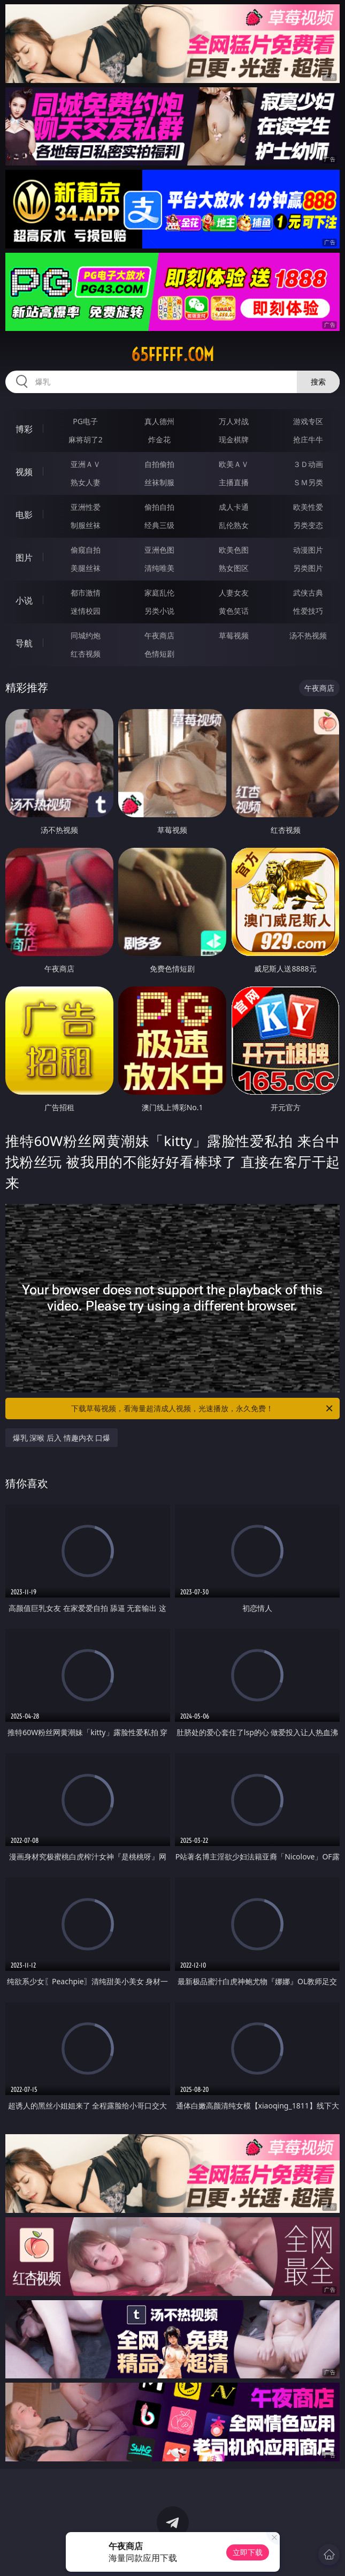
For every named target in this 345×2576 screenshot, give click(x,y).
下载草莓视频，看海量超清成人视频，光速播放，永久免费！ (202, 1408)
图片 (24, 557)
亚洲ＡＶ (86, 464)
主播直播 (234, 482)
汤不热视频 (308, 635)
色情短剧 (159, 654)
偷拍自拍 (159, 507)
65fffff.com (172, 354)
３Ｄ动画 (308, 464)
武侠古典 (308, 592)
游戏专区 (308, 421)
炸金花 (159, 439)
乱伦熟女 (234, 525)
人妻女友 (234, 592)
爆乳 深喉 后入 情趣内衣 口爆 (62, 1438)
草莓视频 (234, 635)
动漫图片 (308, 550)
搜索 (318, 381)
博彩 (24, 429)
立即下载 (248, 2552)
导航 (24, 643)
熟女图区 (234, 568)
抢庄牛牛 (308, 439)
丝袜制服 (159, 482)
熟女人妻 (86, 482)
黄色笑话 (234, 611)
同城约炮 (86, 635)
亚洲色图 (159, 550)
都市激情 (86, 592)
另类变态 (308, 525)
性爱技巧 (308, 611)
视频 (24, 472)
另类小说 (159, 611)
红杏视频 (86, 654)
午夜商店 (159, 635)
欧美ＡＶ (234, 464)
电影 (24, 515)
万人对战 (234, 421)
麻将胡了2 (85, 439)
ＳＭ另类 (308, 482)
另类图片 (308, 568)
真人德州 (159, 421)
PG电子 (85, 421)
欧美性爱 (308, 507)
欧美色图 (234, 550)
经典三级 (159, 525)
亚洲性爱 (86, 507)
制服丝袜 (86, 525)
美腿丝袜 (86, 568)
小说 (24, 600)
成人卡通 (234, 507)
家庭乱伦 (159, 592)
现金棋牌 (234, 439)
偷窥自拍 (86, 550)
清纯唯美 (159, 568)
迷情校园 (86, 611)
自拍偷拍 (159, 464)
